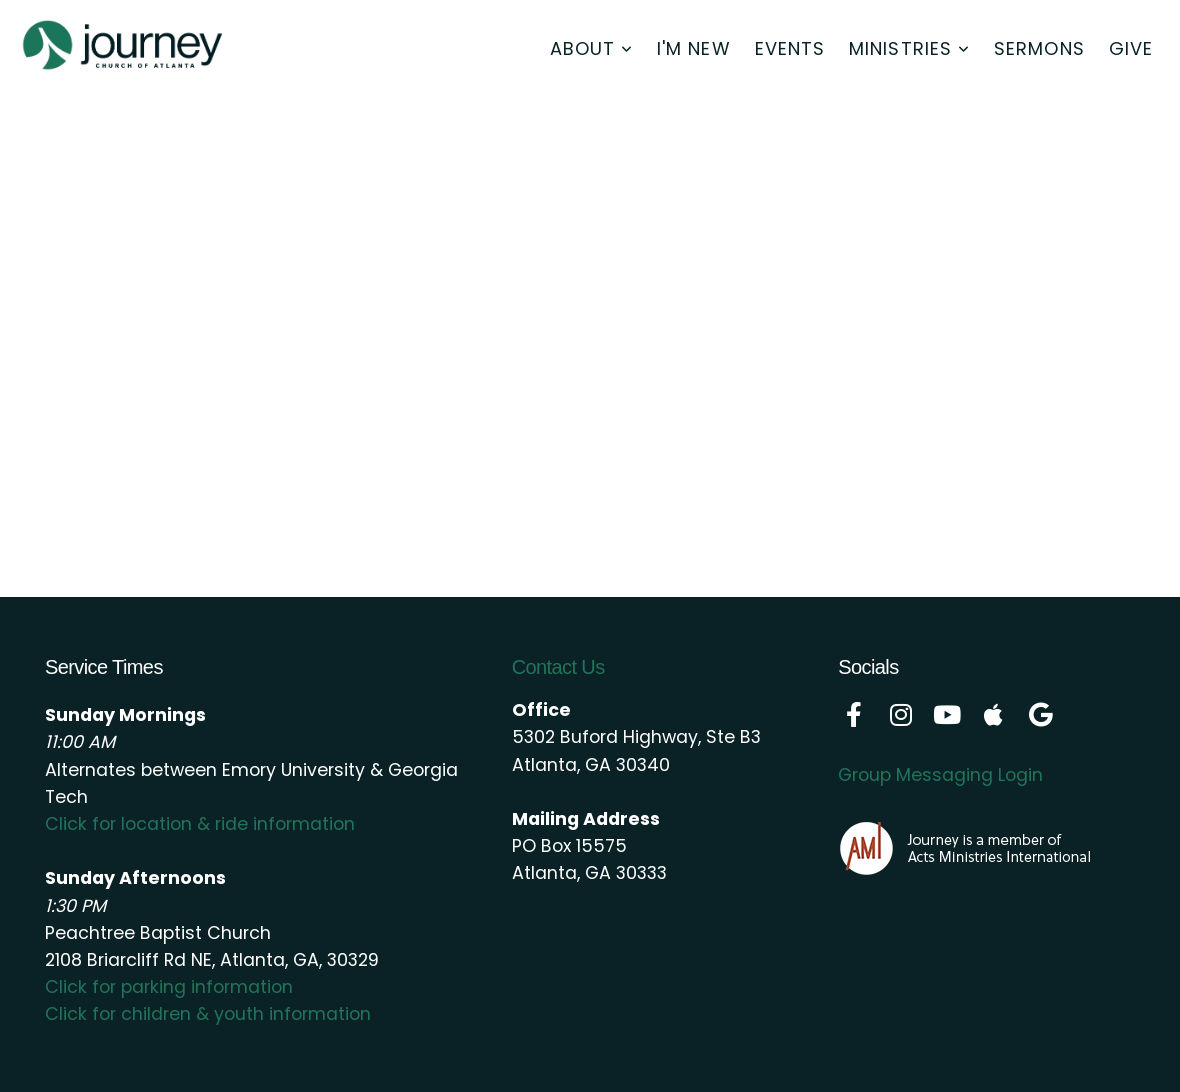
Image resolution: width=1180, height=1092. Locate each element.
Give (1131, 48)
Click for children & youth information (208, 1014)
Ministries (909, 48)
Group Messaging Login (940, 775)
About (592, 48)
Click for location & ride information (200, 824)
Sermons (1039, 48)
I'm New (694, 48)
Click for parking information (169, 987)
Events (790, 48)
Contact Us (558, 667)
